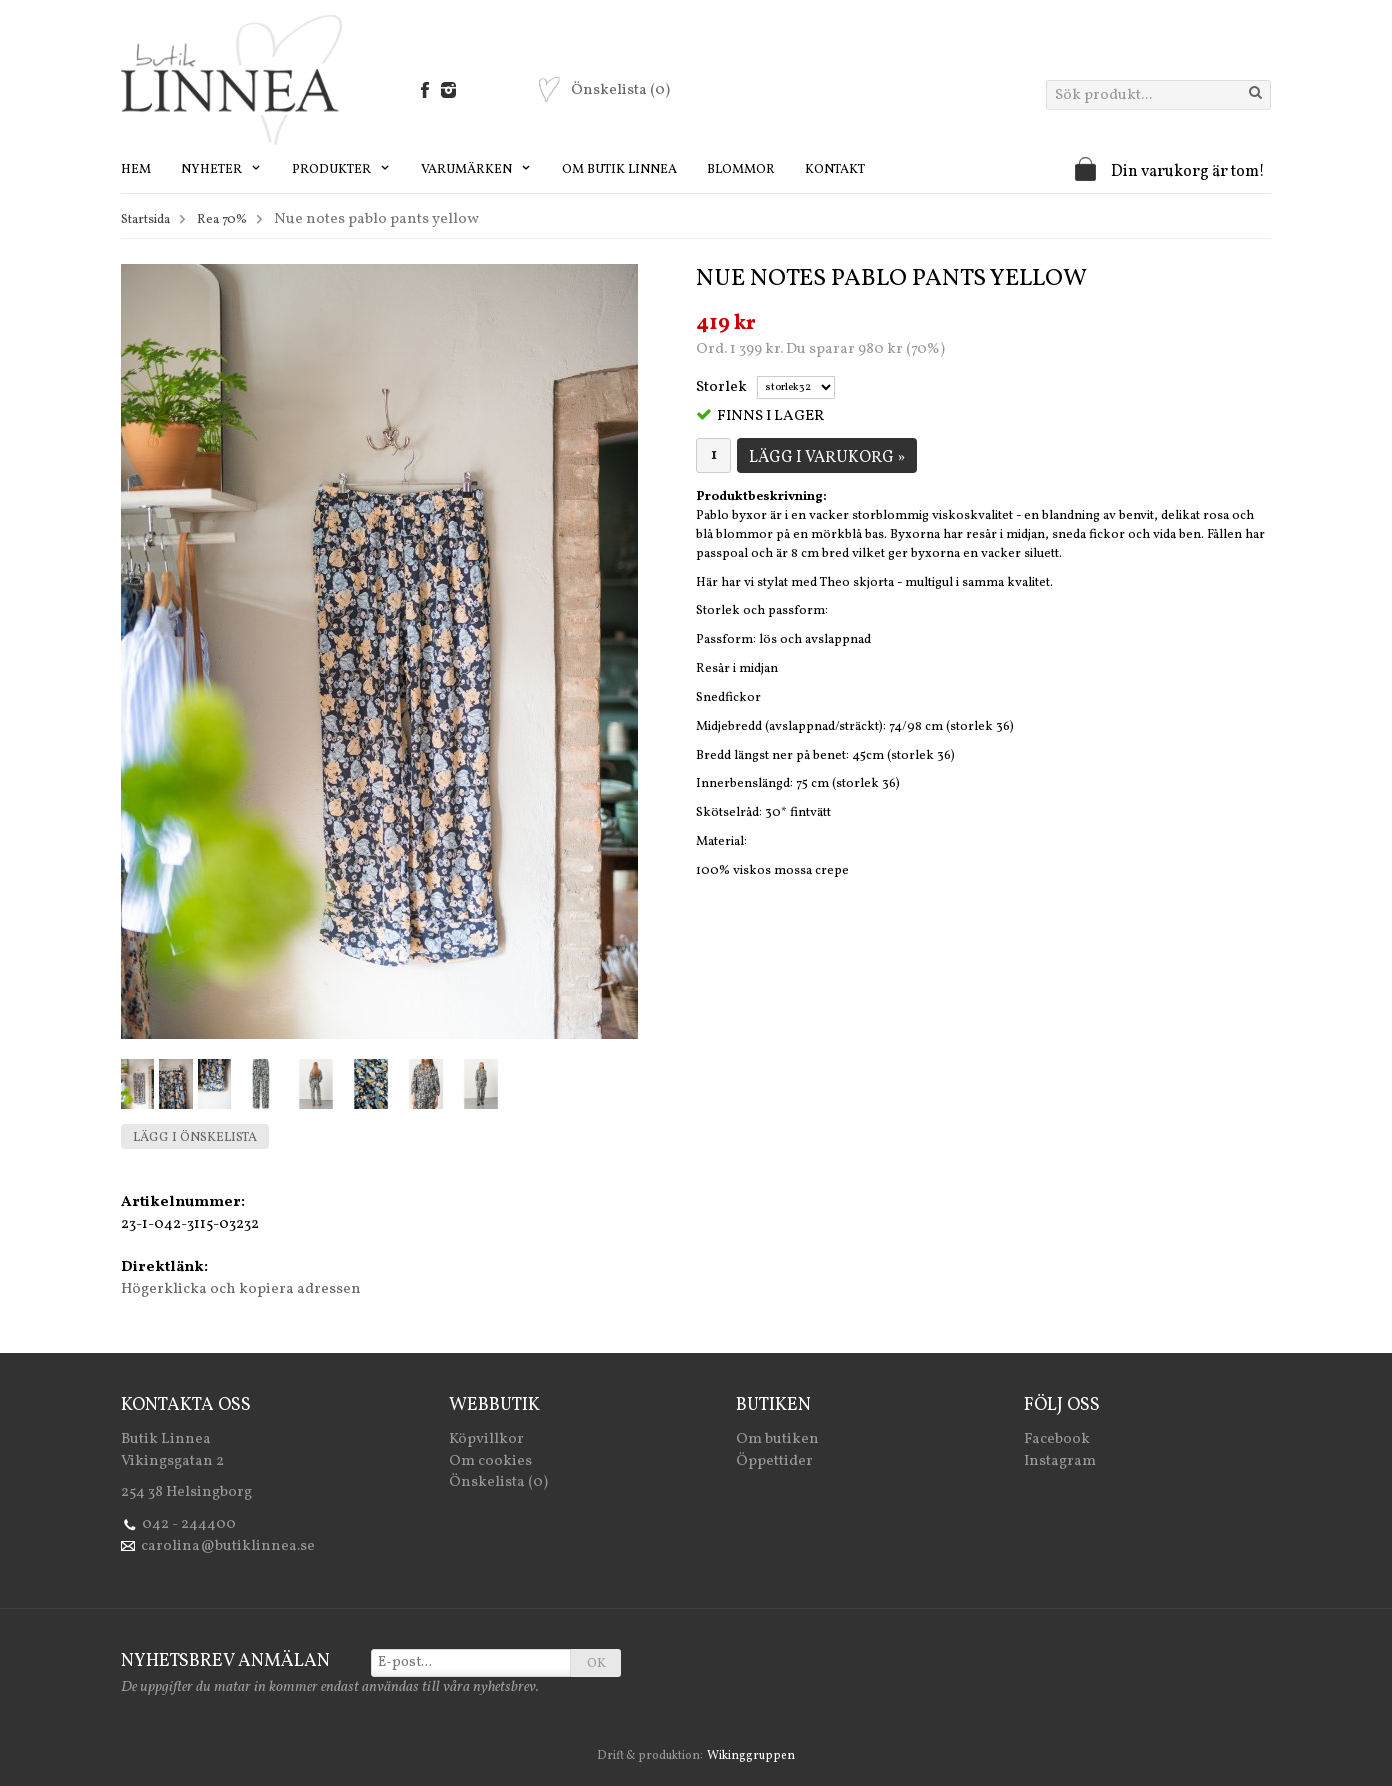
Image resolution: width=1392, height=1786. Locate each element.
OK (596, 1664)
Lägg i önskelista (195, 1138)
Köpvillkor (486, 1439)
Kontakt (835, 170)
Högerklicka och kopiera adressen (241, 1289)
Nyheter (221, 170)
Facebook (1057, 1439)
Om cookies (490, 1461)
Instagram (1060, 1461)
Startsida (145, 220)
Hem (136, 170)
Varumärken (476, 170)
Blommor (741, 170)
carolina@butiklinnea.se (228, 1546)
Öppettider (774, 1461)
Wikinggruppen (751, 1756)
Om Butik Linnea (619, 170)
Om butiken (777, 1439)
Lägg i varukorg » (827, 458)
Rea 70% (222, 220)
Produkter (341, 170)
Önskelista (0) (498, 1482)
